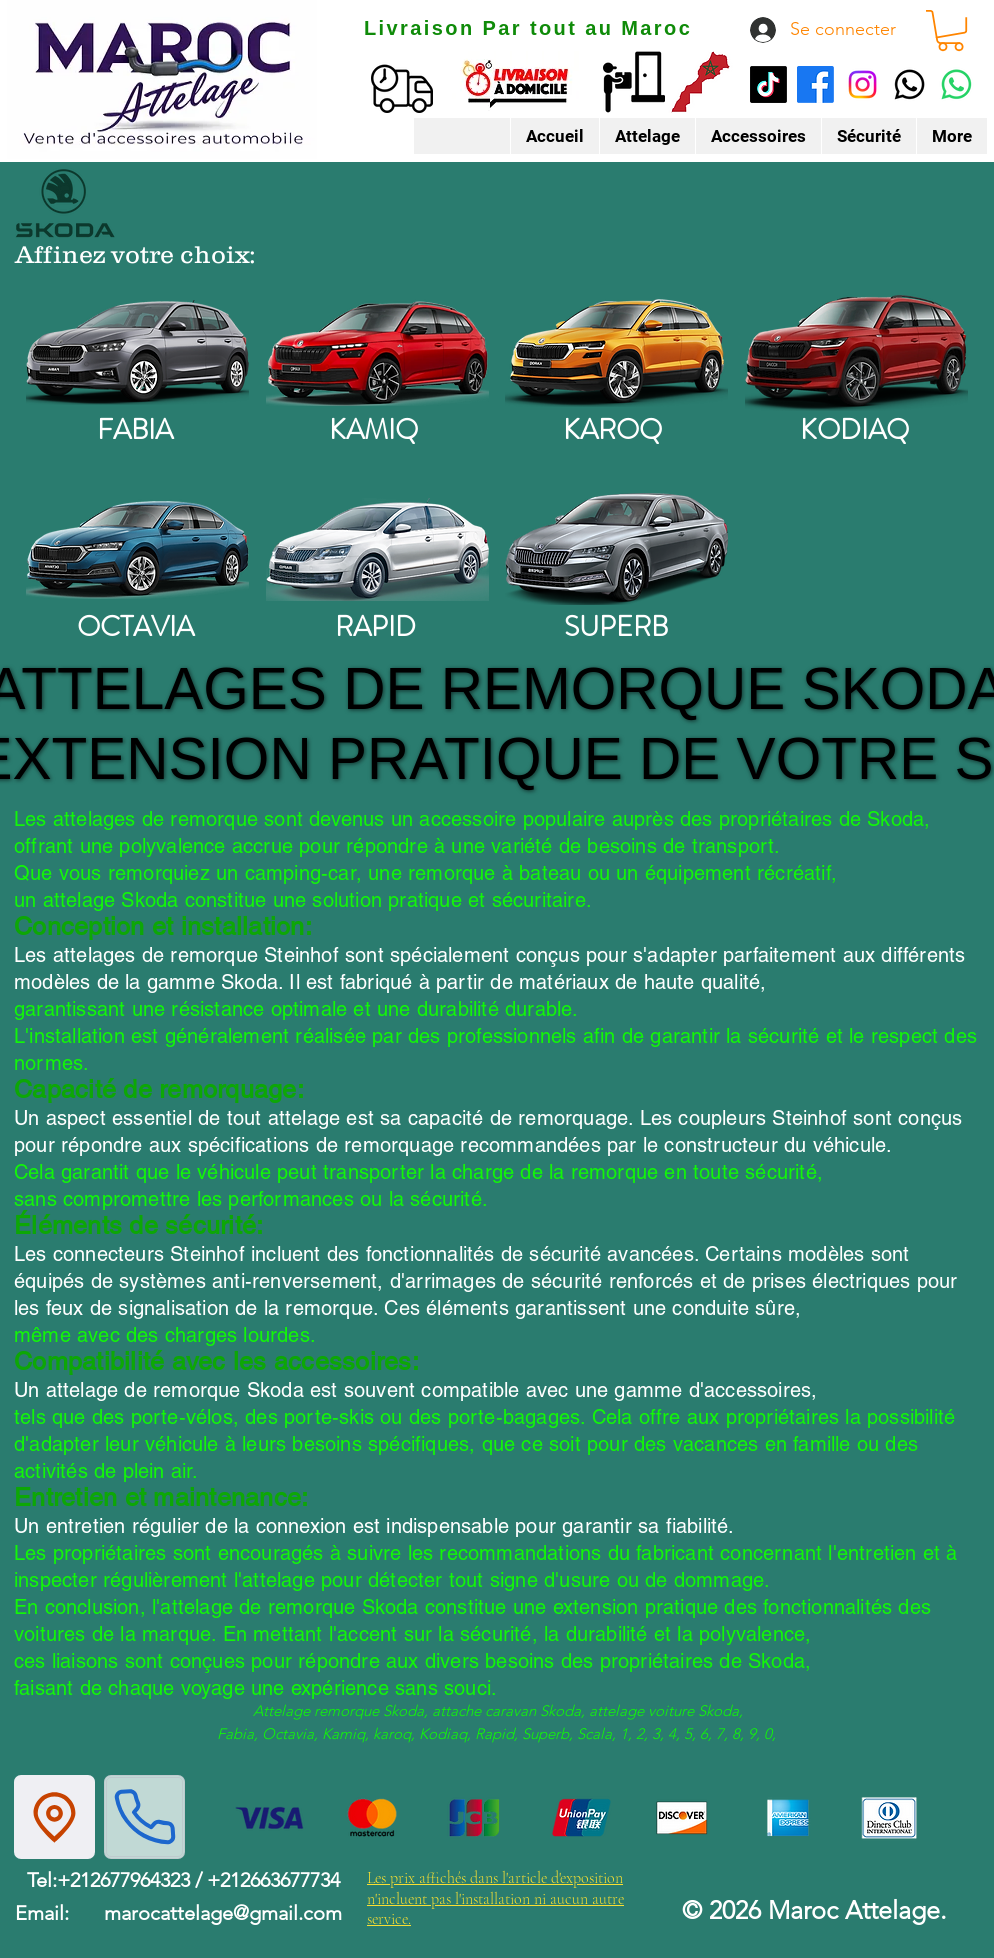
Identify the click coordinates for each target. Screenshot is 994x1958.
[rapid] (377, 549)
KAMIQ (373, 430)
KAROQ (612, 430)
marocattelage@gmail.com (223, 1913)
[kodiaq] (856, 352)
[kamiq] (377, 352)
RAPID (375, 627)
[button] (950, 30)
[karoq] (616, 352)
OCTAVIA (135, 627)
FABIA (135, 430)
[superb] (616, 549)
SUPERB (616, 627)
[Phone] (144, 1817)
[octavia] (137, 549)
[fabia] (137, 352)
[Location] (54, 1817)
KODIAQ (854, 430)
